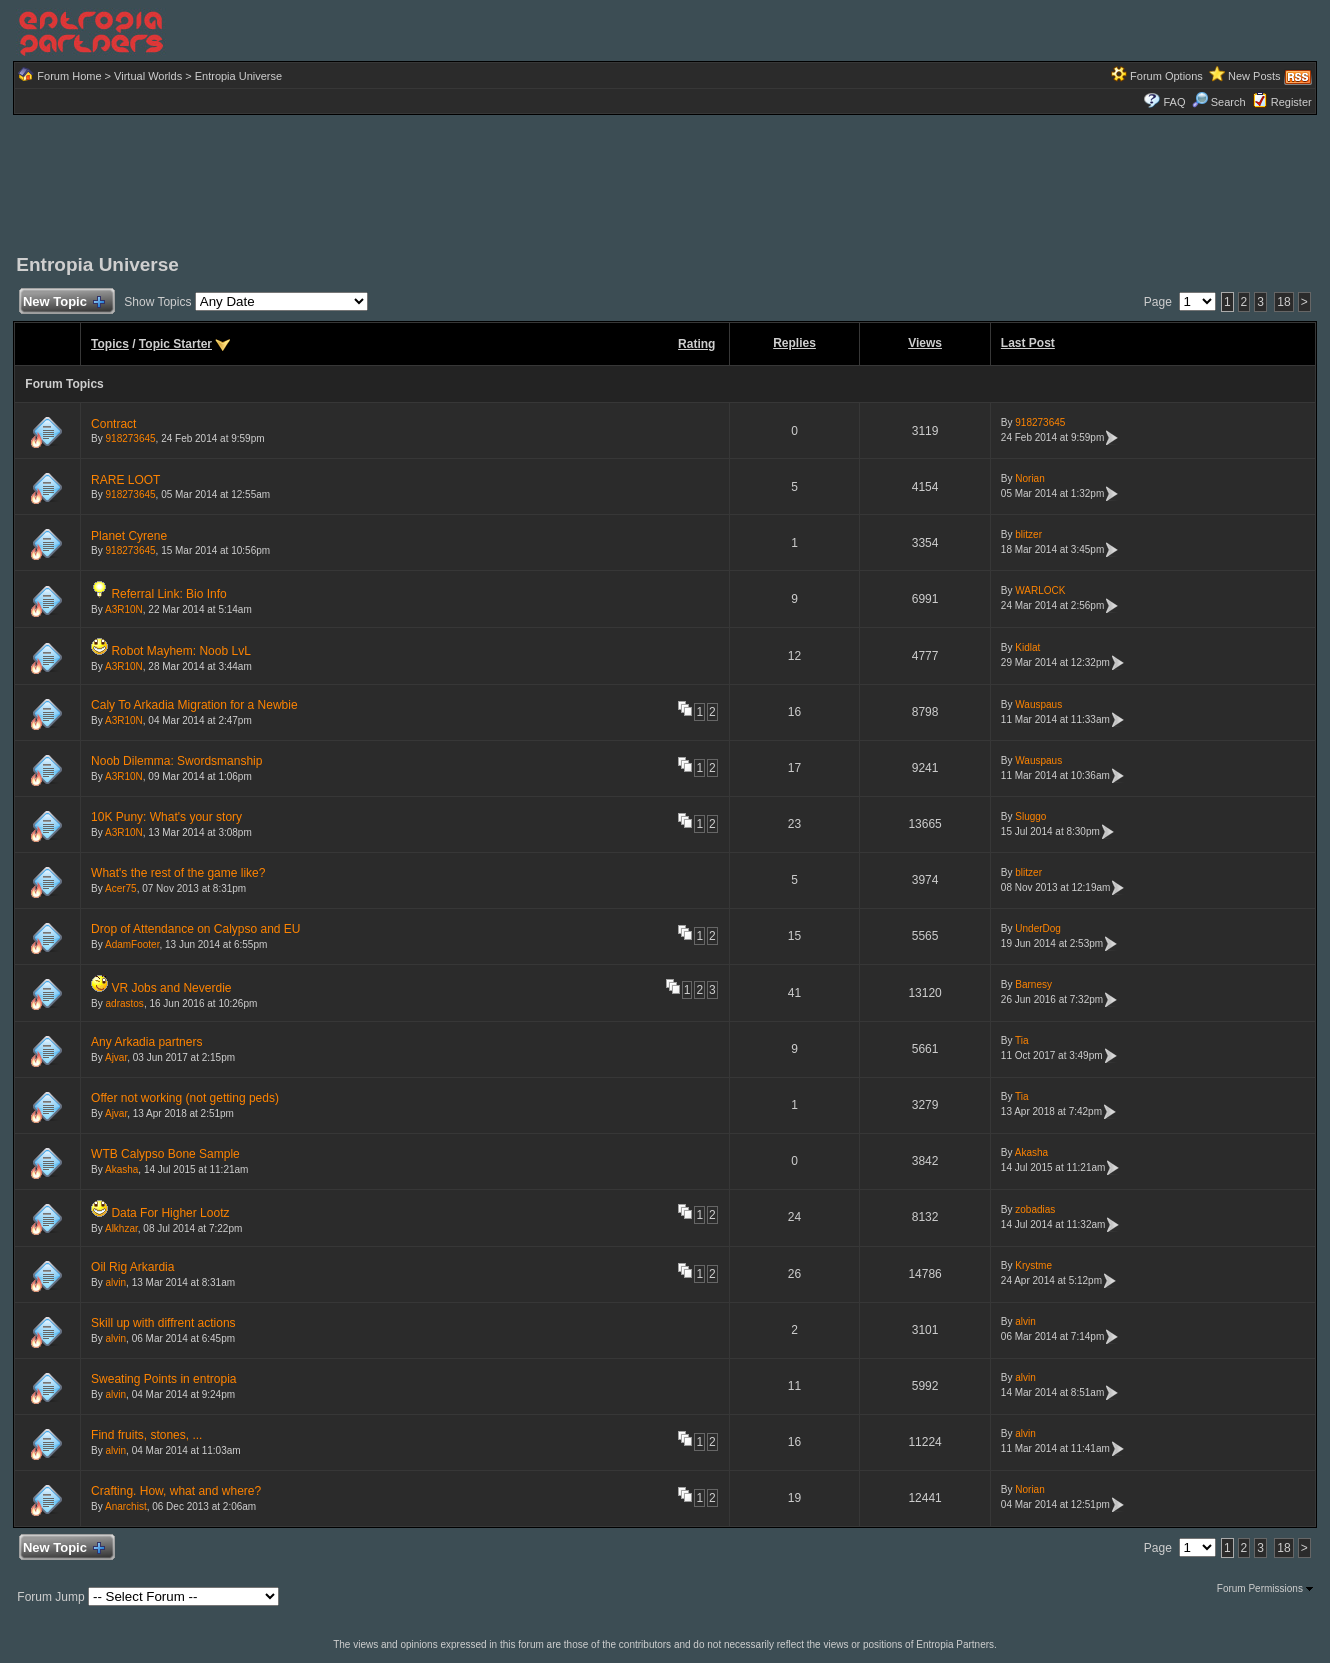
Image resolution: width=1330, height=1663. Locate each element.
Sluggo (1030, 816)
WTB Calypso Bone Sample (165, 1154)
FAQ (1174, 102)
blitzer (1028, 534)
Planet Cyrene (129, 536)
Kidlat (1027, 647)
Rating (696, 344)
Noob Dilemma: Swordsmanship (176, 761)
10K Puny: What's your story (166, 817)
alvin (116, 1282)
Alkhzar (121, 1228)
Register (1291, 102)
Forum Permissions (1265, 1588)
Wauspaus (1038, 704)
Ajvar (116, 1057)
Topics (110, 344)
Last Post (1028, 343)
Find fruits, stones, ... (146, 1435)
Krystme (1033, 1265)
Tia (1022, 1040)
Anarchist (126, 1506)
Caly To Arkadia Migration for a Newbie (194, 705)
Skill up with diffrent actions (163, 1323)
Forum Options (1166, 76)
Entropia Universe (238, 76)
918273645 (131, 438)
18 (1283, 302)
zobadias (1035, 1209)
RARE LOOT (125, 480)
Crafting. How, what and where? (176, 1491)
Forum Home (69, 76)
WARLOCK (1040, 590)
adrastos (125, 1003)
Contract (113, 424)
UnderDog (1038, 928)
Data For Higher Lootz (170, 1213)
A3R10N (124, 609)
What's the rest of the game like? (178, 873)
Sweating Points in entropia (163, 1379)
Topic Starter (175, 344)
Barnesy (1033, 984)
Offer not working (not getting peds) (185, 1098)
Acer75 (121, 888)
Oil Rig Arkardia (132, 1267)
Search (1219, 102)
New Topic (62, 302)
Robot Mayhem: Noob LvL (180, 651)
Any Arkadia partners (146, 1042)
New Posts (1254, 76)
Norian (1029, 478)
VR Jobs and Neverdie (171, 988)
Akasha (121, 1169)
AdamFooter (132, 944)
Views (925, 343)
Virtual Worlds (148, 76)
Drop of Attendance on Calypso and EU (195, 929)
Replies (794, 343)
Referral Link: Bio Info (168, 594)
